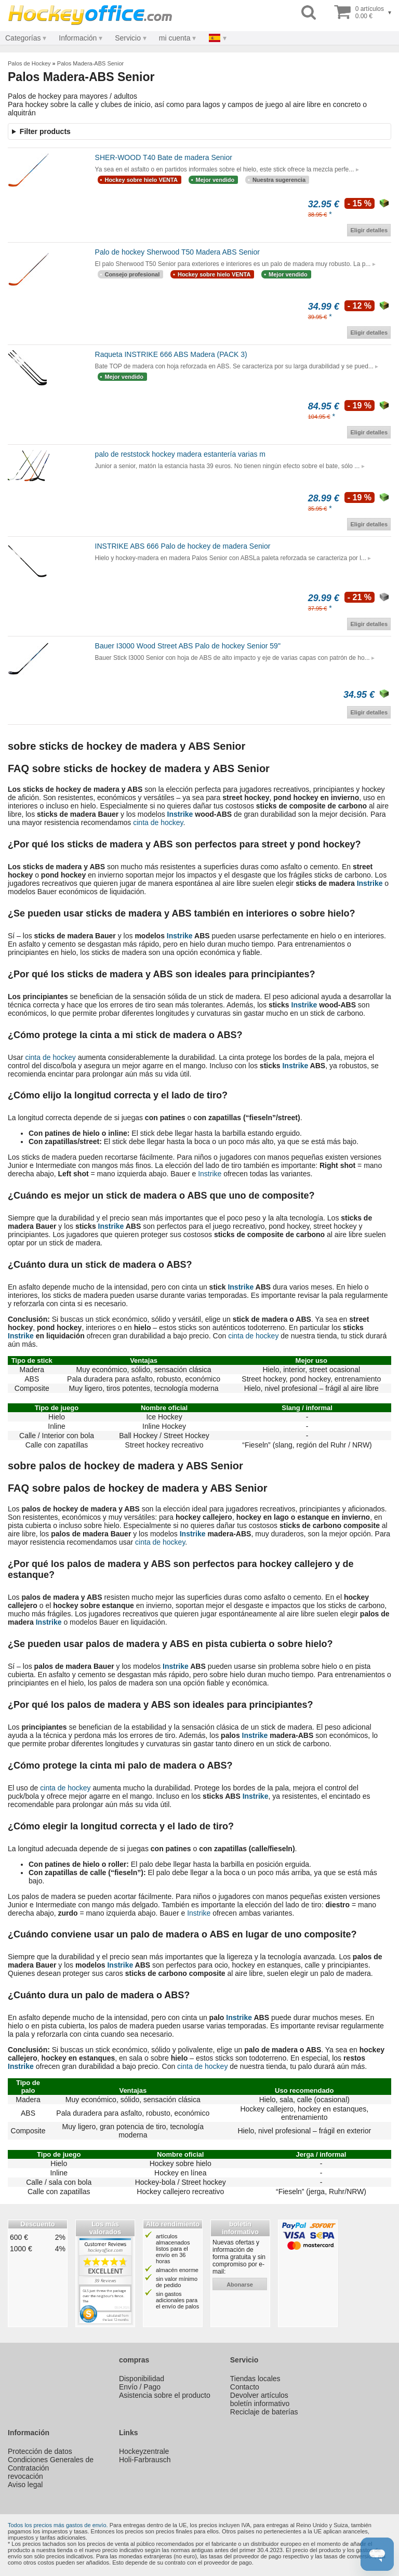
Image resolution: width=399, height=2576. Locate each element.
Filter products (45, 131)
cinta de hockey (158, 822)
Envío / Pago (140, 2387)
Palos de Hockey (29, 63)
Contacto (244, 2387)
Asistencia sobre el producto (164, 2395)
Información (78, 38)
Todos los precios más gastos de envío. (58, 2525)
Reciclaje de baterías (264, 2412)
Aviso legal (25, 2484)
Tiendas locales (255, 2378)
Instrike (180, 814)
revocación (25, 2476)
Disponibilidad (141, 2378)
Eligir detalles (369, 230)
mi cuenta (175, 38)
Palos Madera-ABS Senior (90, 63)
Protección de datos (40, 2451)
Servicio (128, 38)
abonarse (240, 2284)
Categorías (23, 38)
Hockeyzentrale (144, 2451)
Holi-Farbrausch (145, 2459)
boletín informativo (259, 2403)
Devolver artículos (259, 2395)
